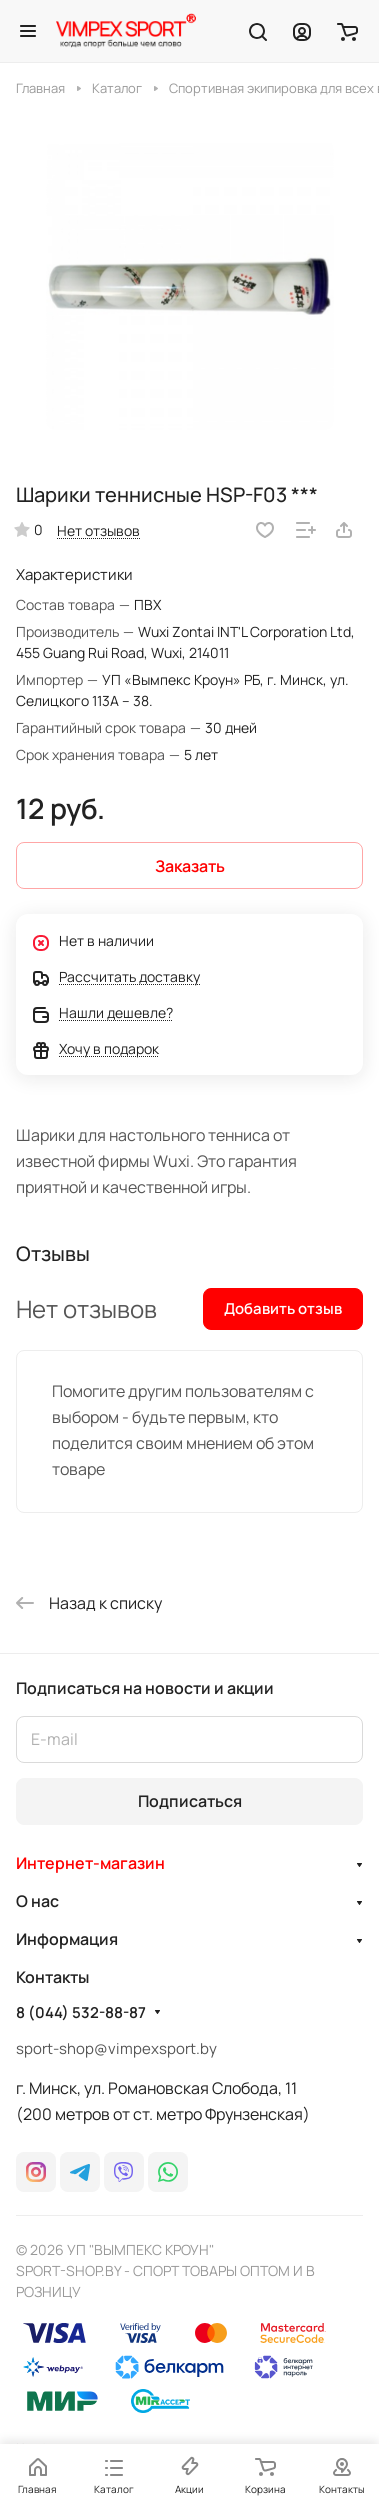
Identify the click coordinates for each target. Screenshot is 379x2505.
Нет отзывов (98, 530)
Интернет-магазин (90, 1863)
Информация (67, 1939)
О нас (37, 1901)
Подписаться (190, 1801)
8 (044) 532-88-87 (81, 2013)
